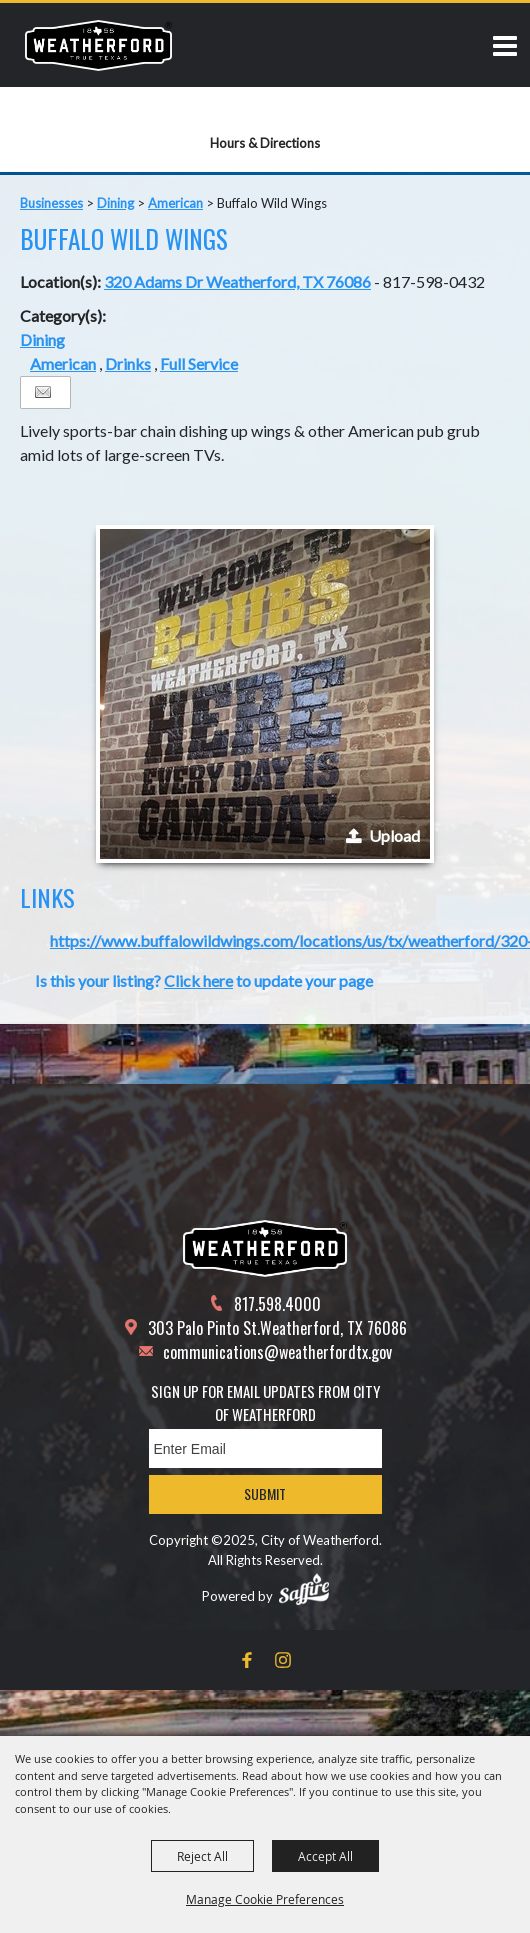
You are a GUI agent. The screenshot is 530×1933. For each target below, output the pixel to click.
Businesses (51, 203)
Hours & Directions (265, 143)
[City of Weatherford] (98, 45)
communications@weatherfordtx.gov (277, 1352)
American (175, 203)
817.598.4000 (277, 1304)
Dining (115, 203)
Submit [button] (265, 1493)
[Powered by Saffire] (304, 1589)
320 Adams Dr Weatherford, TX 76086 (237, 281)
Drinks (128, 363)
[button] (265, 694)
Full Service (199, 363)
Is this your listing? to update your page (204, 980)
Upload (394, 835)
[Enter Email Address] (265, 1448)
